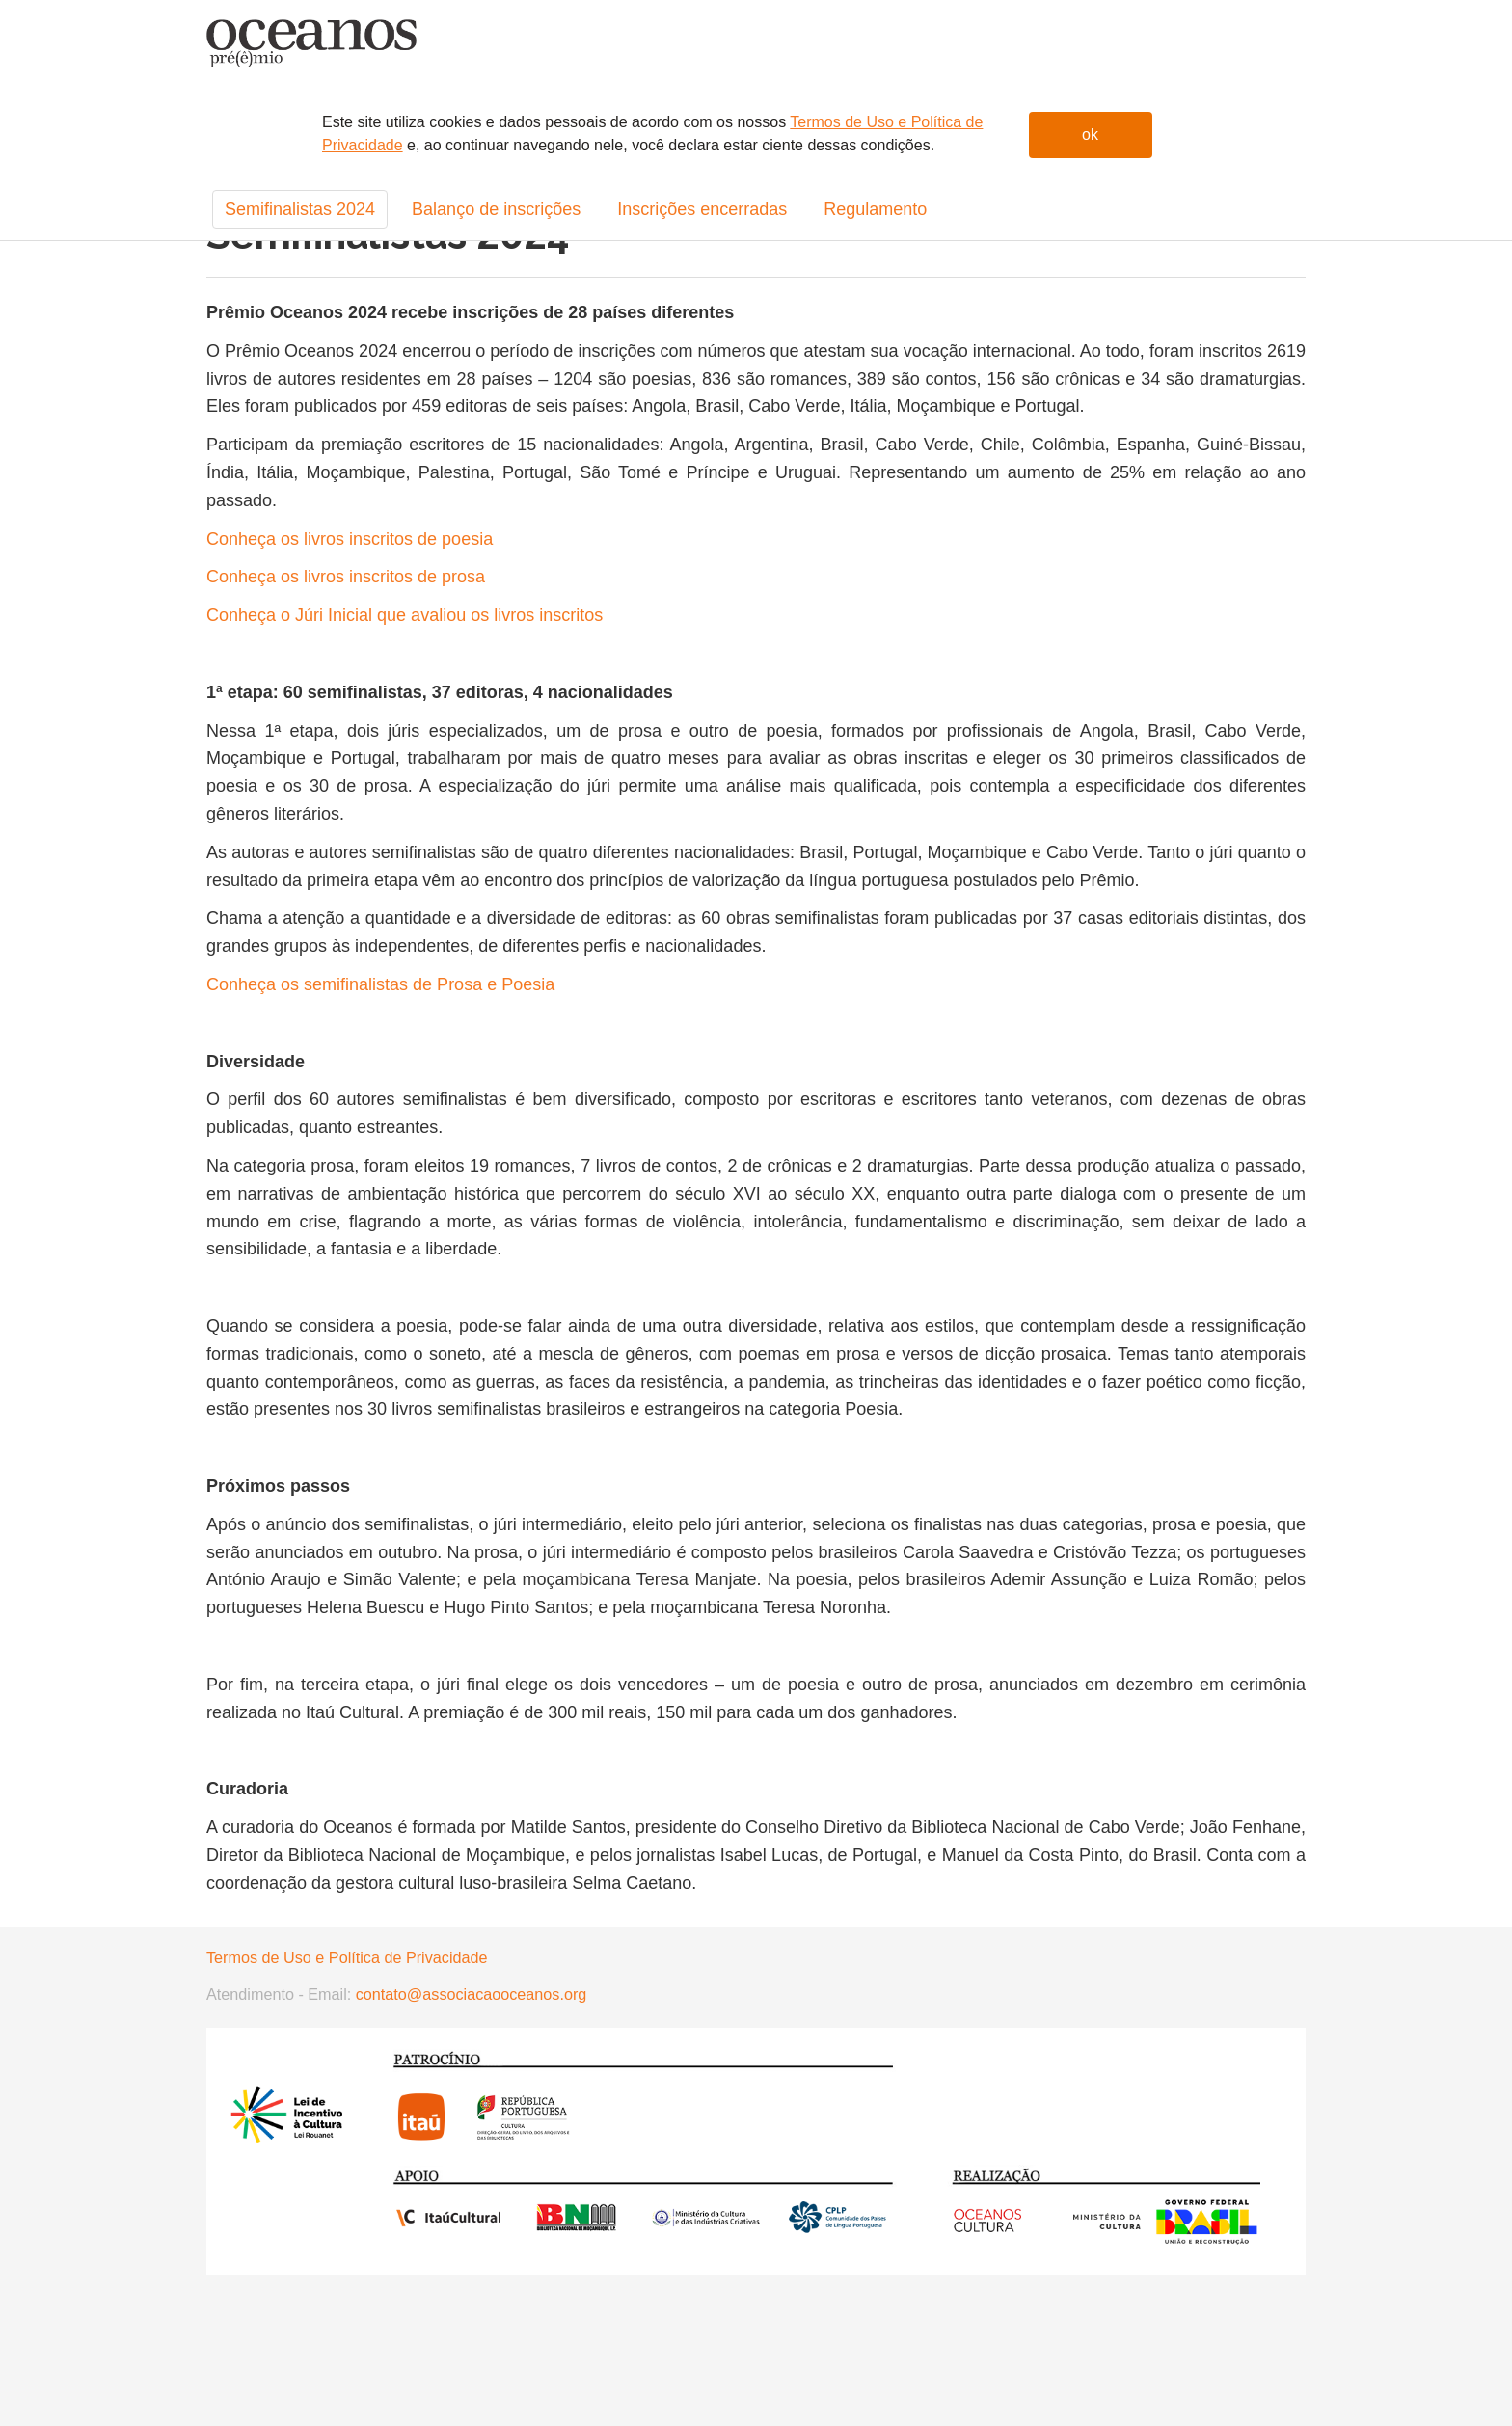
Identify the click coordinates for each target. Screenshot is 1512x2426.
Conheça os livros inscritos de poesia (349, 539)
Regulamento (875, 209)
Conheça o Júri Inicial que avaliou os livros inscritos (404, 615)
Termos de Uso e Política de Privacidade (347, 1957)
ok (1090, 134)
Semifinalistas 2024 (300, 209)
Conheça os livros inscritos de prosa (345, 576)
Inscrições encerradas (702, 209)
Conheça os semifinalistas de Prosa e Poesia (380, 984)
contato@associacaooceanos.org (468, 1994)
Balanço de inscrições (496, 209)
